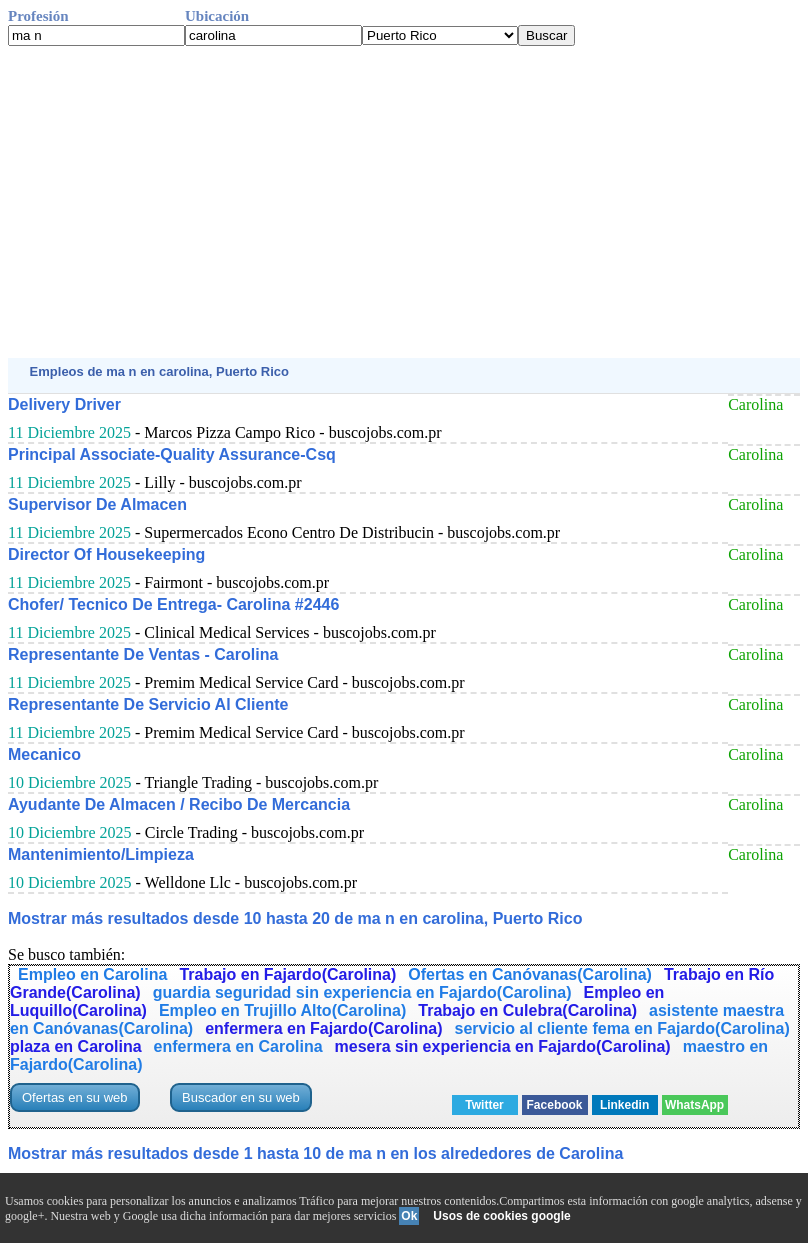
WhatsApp (694, 1105)
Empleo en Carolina (92, 974)
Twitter (484, 1105)
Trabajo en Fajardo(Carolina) (287, 974)
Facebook (555, 1105)
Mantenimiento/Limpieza (101, 854)
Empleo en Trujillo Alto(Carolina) (282, 1010)
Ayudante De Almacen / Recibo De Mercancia (179, 804)
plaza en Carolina (76, 1046)
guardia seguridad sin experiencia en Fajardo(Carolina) (362, 992)
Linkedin (624, 1105)
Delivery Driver (64, 404)
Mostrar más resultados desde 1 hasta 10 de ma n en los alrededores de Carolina (315, 1153)
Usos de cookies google (501, 1216)
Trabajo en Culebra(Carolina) (527, 1010)
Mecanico (44, 754)
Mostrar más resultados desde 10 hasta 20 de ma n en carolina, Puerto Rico (295, 918)
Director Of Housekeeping (106, 554)
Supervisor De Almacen (97, 504)
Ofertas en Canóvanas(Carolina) (530, 974)
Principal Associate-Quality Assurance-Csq (172, 454)
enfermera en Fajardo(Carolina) (323, 1028)
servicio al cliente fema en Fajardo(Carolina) (622, 1028)
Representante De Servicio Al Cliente (148, 704)
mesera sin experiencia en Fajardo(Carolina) (503, 1046)
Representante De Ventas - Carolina (143, 654)
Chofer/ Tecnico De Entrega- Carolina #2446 (173, 604)
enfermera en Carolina (238, 1046)
